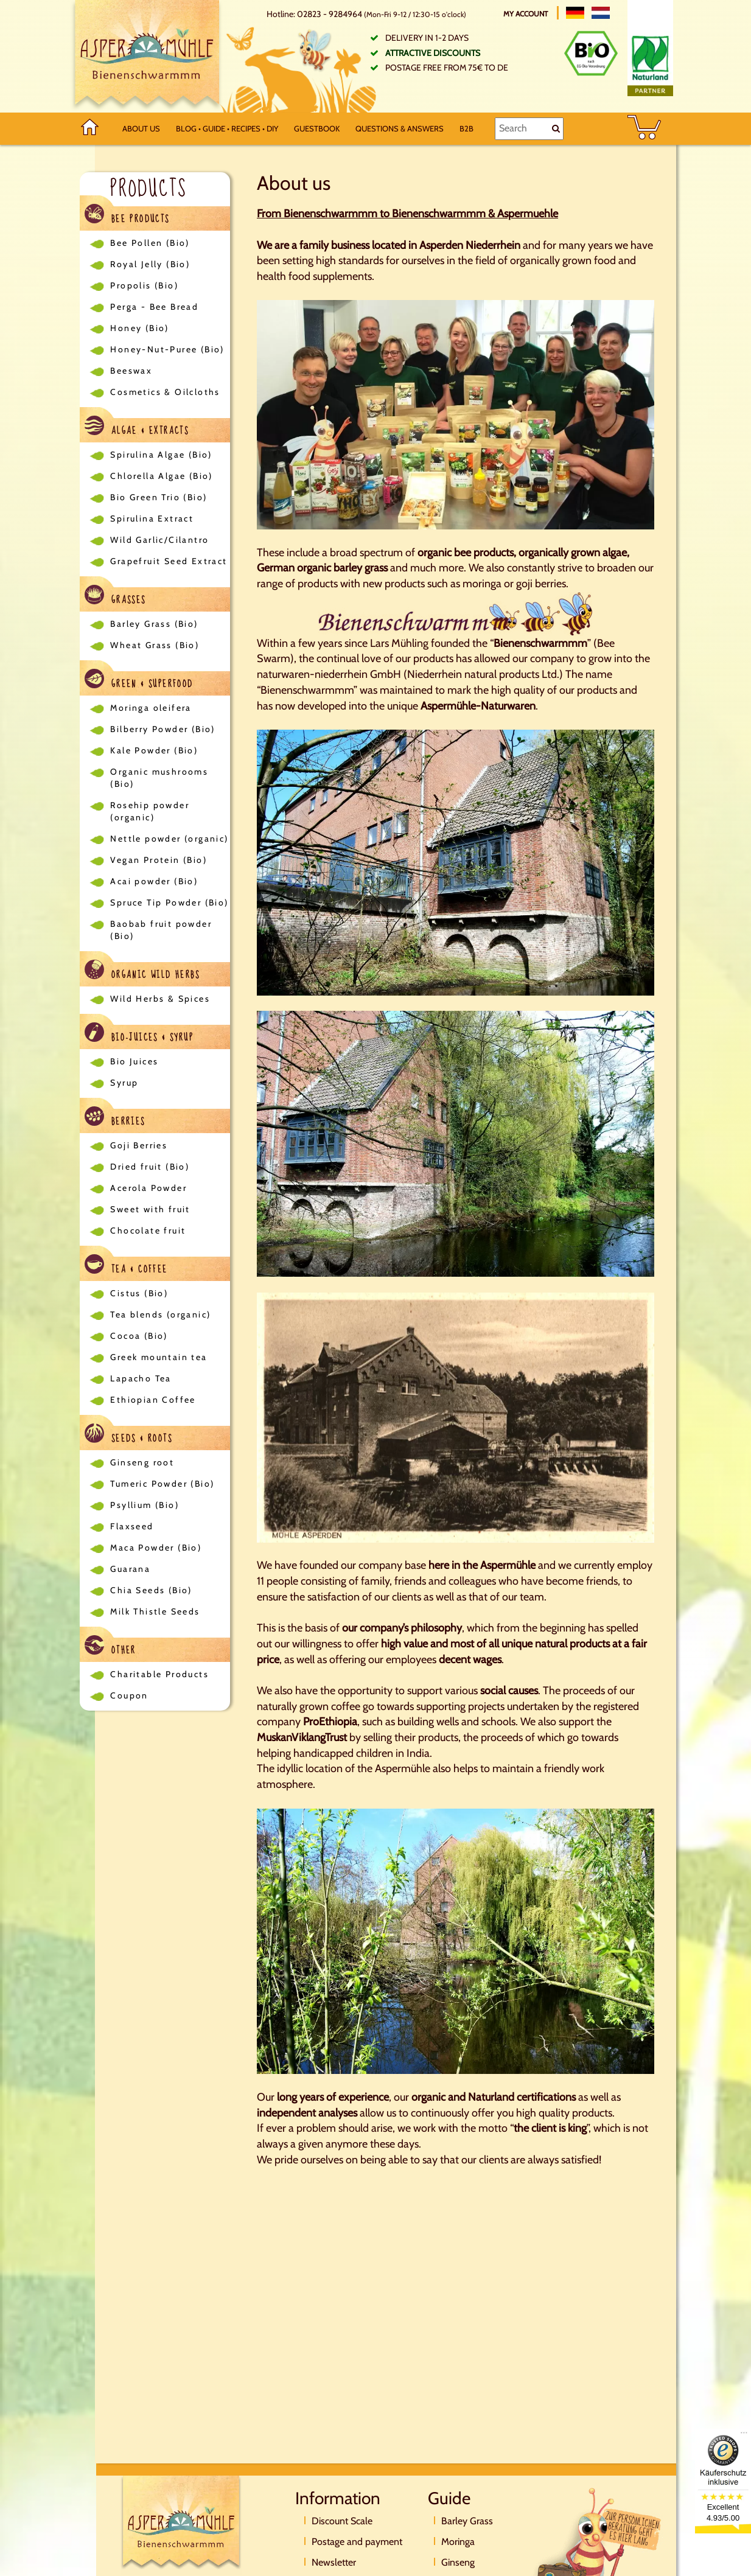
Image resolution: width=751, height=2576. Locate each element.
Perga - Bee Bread (154, 306)
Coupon (129, 1695)
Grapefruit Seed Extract (168, 561)
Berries (115, 1118)
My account (526, 13)
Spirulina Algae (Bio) (161, 454)
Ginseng (458, 2562)
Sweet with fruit (150, 1209)
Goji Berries (138, 1145)
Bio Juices (134, 1061)
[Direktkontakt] (594, 2549)
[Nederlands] (601, 13)
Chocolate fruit (148, 1230)
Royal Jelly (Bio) (150, 264)
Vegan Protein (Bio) (158, 859)
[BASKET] (644, 128)
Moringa (458, 2541)
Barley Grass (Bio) (154, 623)
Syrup (124, 1082)
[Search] (529, 128)
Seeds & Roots (128, 1435)
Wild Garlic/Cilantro (159, 539)
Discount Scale (342, 2521)
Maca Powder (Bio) (155, 1547)
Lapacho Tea (140, 1378)
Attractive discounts (432, 52)
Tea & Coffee (126, 1266)
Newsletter (334, 2562)
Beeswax (131, 370)
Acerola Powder (148, 1187)
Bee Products (127, 216)
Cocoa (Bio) (138, 1335)
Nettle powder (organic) (169, 838)
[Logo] (147, 56)
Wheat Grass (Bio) (154, 645)
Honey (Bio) (139, 328)
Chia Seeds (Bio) (151, 1590)
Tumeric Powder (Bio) (162, 1483)
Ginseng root (142, 1462)
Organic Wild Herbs (142, 971)
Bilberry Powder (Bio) (162, 729)
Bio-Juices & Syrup (139, 1034)
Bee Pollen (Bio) (149, 242)
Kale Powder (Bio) (154, 750)
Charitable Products (159, 1674)
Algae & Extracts (137, 427)
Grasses (115, 597)
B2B (466, 128)
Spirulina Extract (152, 518)
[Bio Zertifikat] (591, 53)
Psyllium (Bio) (144, 1504)
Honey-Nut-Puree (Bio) (167, 349)
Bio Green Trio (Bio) (158, 497)
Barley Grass (467, 2521)
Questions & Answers (399, 128)
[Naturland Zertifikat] (650, 63)
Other (110, 1647)
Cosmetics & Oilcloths (165, 391)
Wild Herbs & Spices (160, 998)
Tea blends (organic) (160, 1314)
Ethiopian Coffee (152, 1399)
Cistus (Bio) (139, 1293)
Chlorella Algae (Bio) (161, 475)
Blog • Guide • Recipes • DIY (227, 128)
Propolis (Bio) (144, 285)
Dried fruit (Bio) (149, 1166)
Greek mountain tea (158, 1357)
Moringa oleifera (150, 707)
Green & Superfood (139, 681)
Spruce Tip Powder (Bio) (169, 902)
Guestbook (317, 128)
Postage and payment (357, 2541)
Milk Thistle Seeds (155, 1611)
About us (141, 128)
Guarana (130, 1568)
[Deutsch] (575, 13)
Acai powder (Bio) (154, 881)
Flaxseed (131, 1526)
